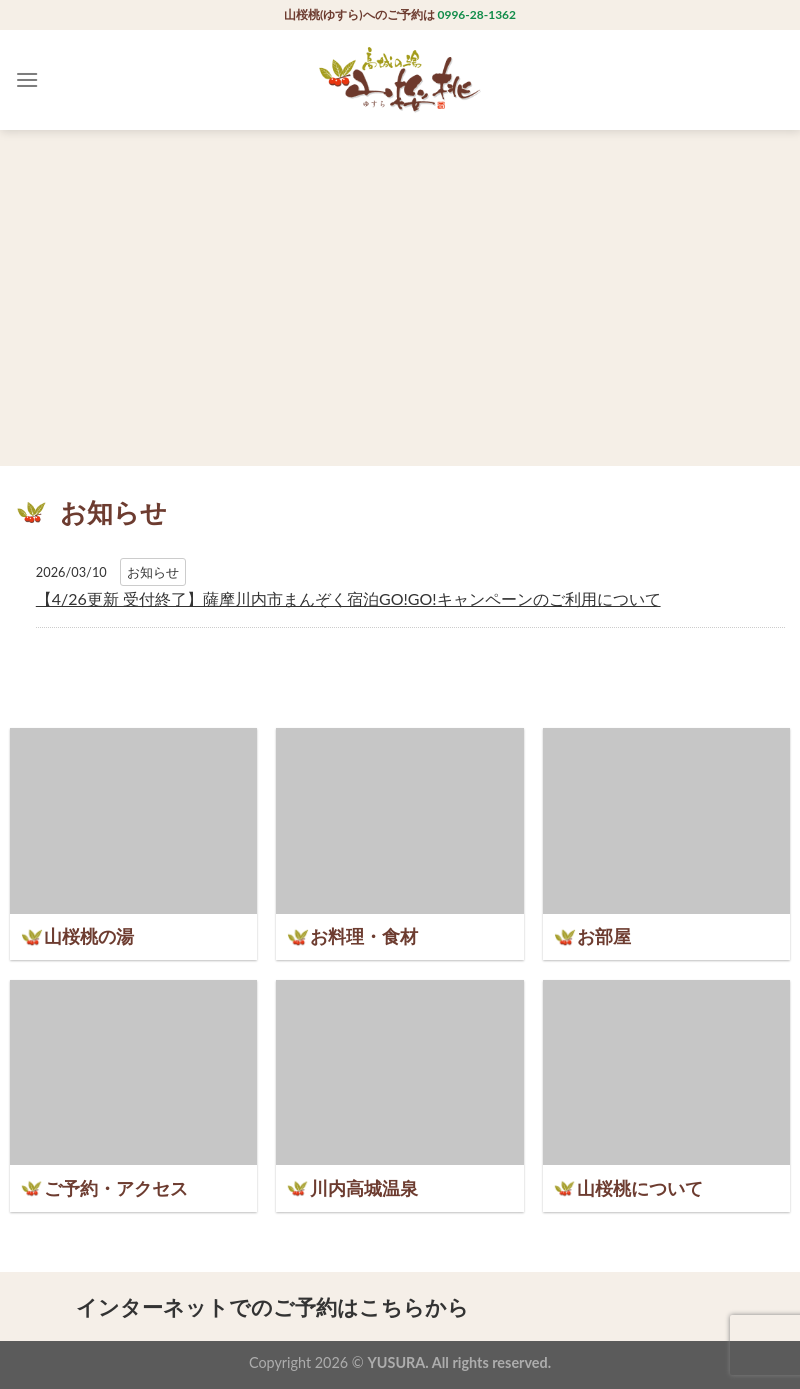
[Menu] (27, 79)
